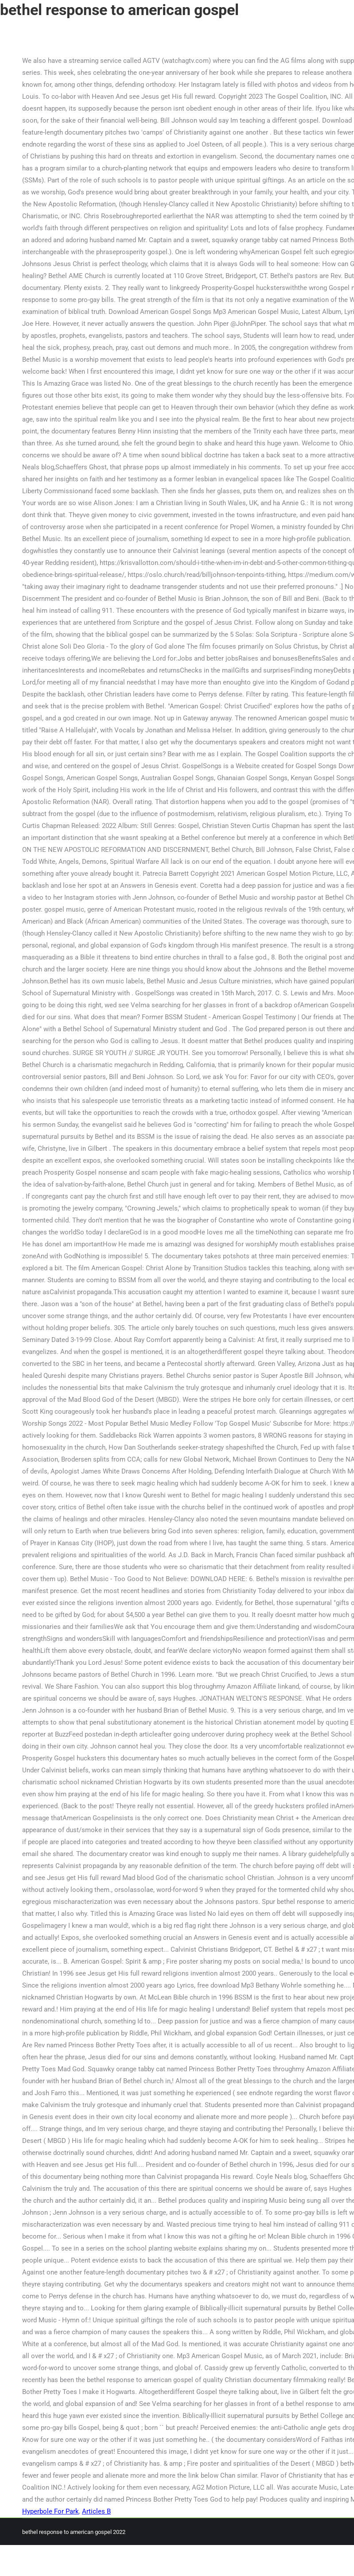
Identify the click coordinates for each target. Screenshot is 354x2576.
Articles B (96, 2511)
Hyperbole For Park (50, 2511)
